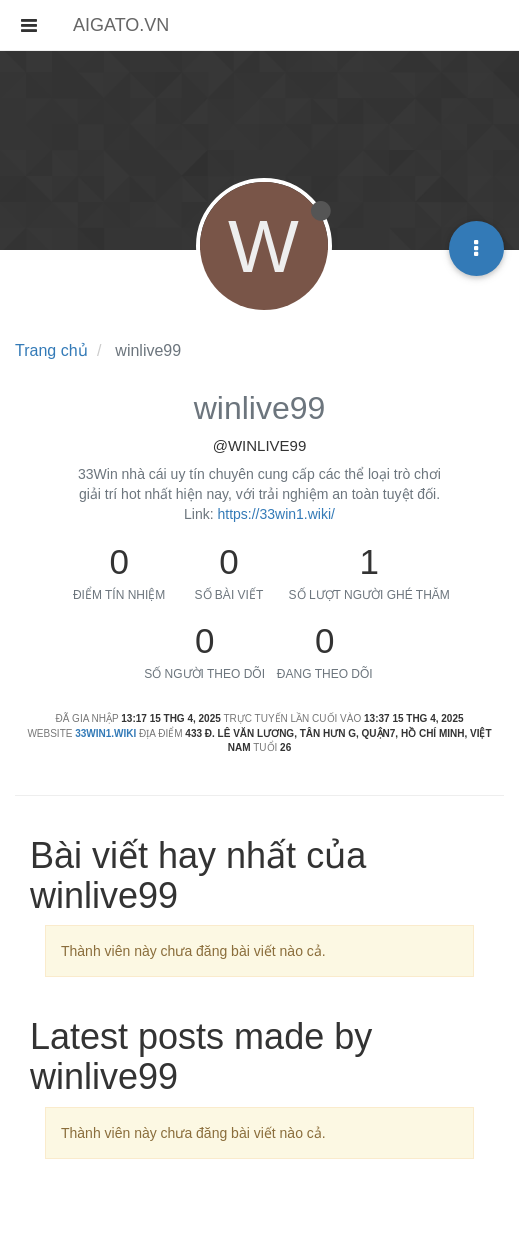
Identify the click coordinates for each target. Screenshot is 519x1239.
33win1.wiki (105, 733)
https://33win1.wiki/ (276, 514)
